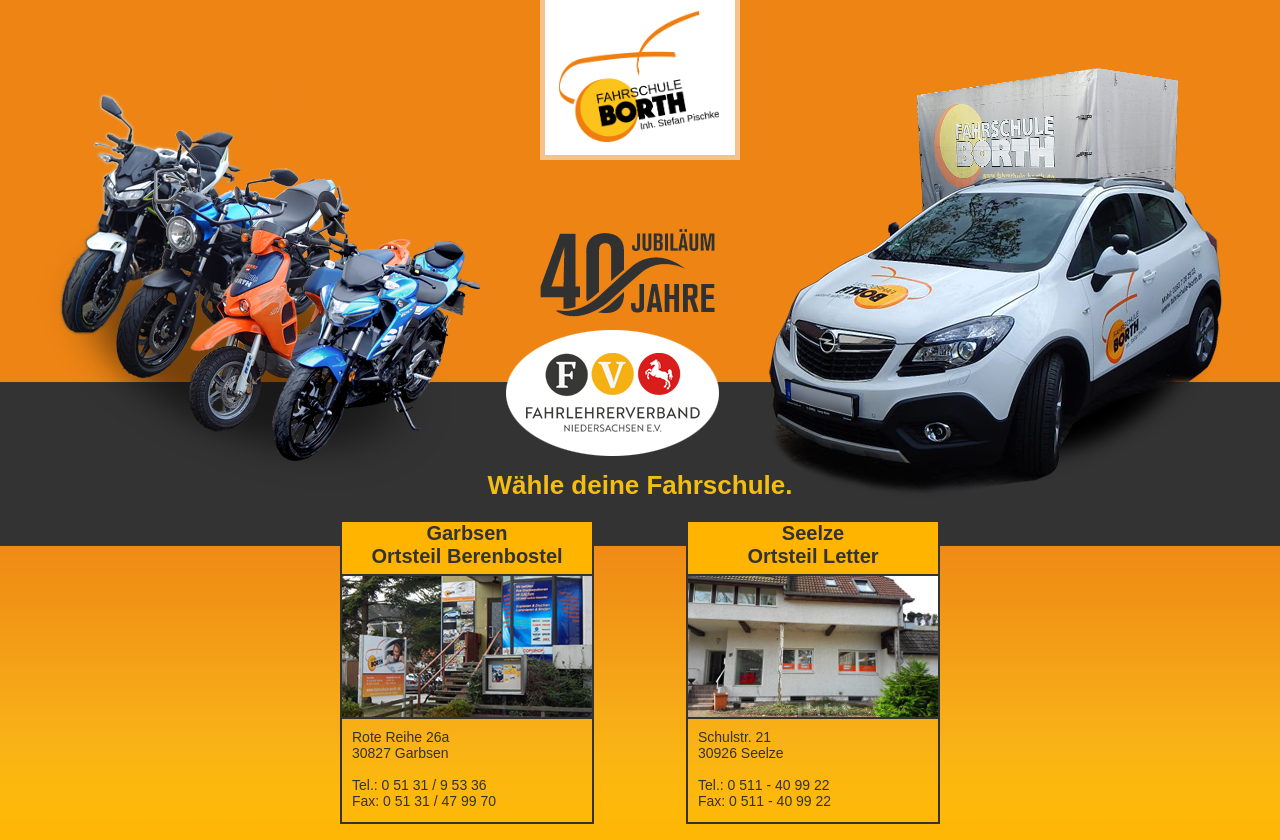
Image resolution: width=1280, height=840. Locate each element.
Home (467, 677)
